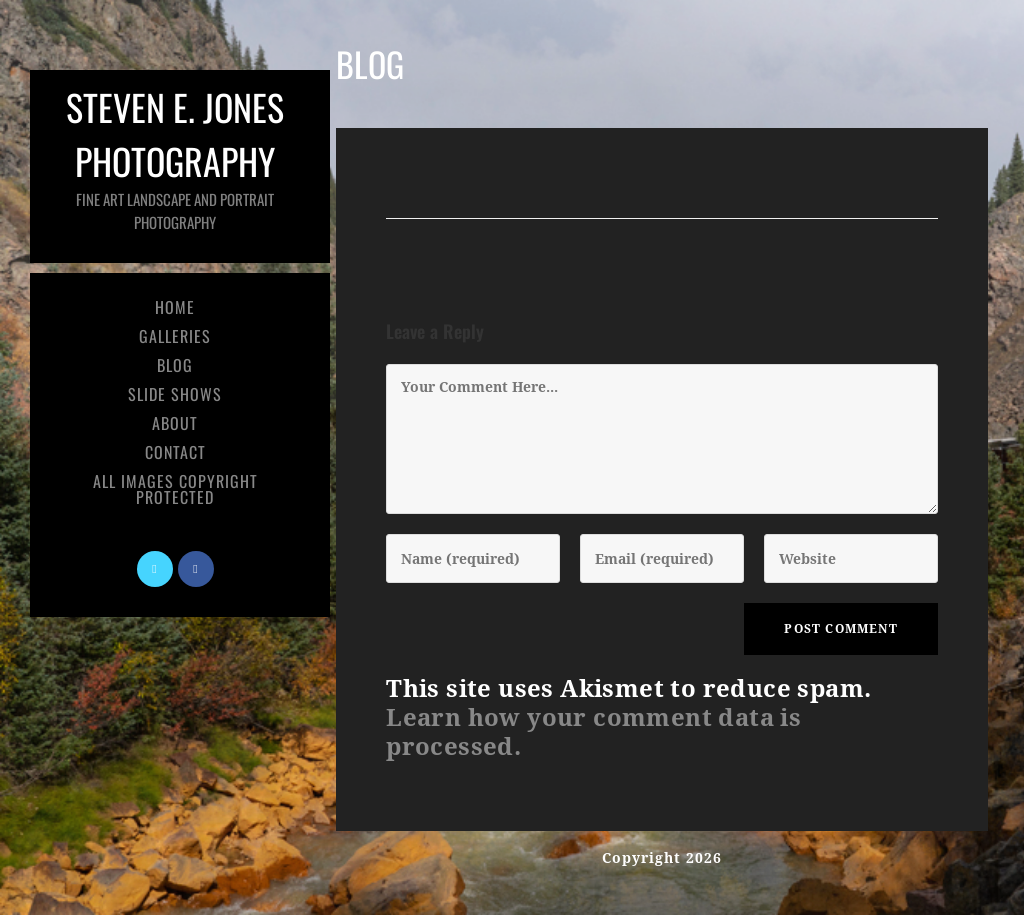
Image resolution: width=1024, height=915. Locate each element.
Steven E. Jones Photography (175, 156)
